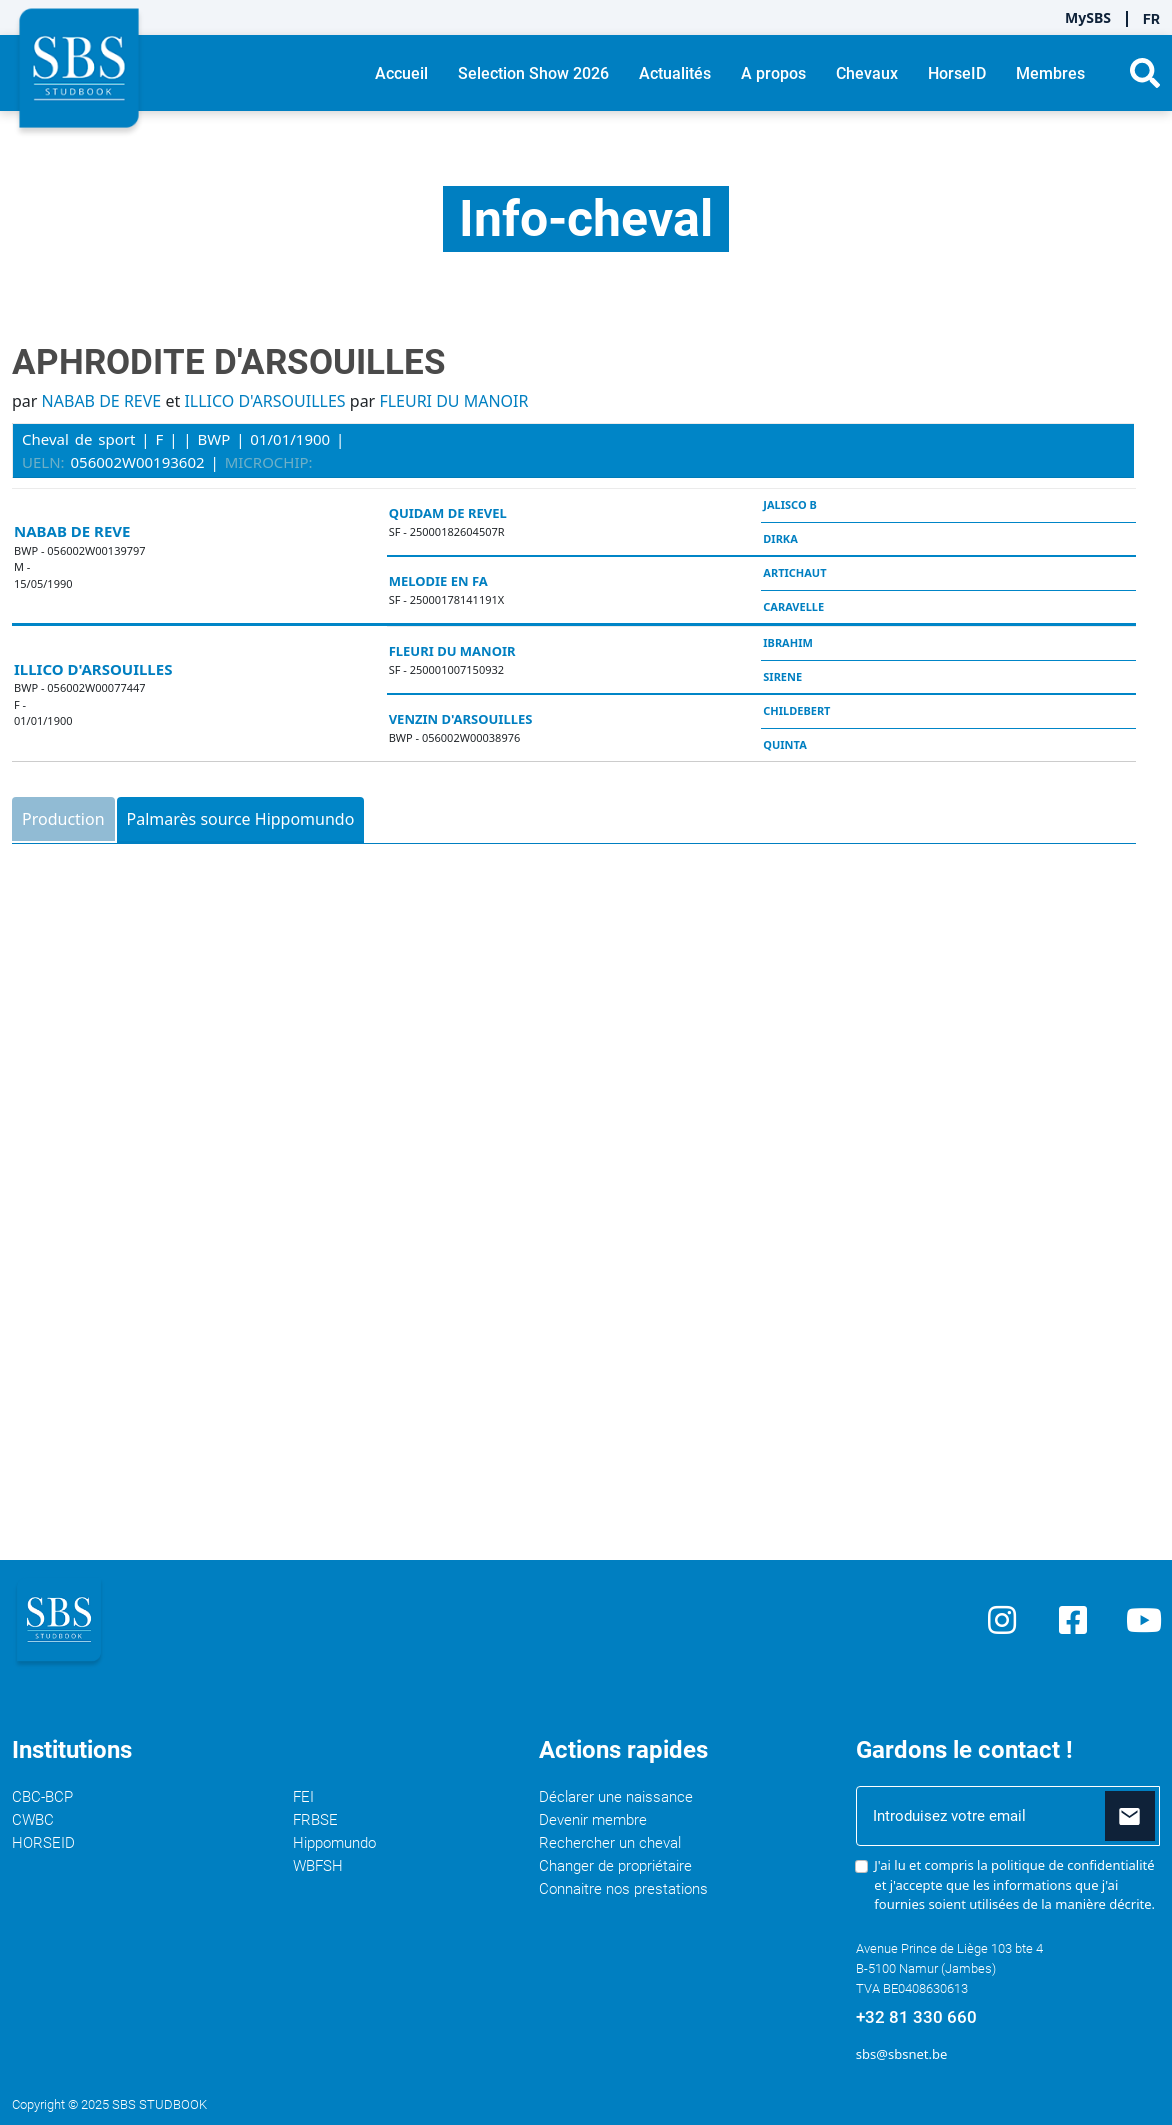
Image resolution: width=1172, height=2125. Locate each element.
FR (1151, 19)
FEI (303, 1797)
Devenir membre (593, 1820)
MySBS (1088, 17)
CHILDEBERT (796, 710)
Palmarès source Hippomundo (241, 819)
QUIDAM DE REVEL (448, 513)
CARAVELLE (793, 606)
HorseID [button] (957, 73)
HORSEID (43, 1843)
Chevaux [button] (867, 73)
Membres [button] (1050, 73)
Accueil (401, 73)
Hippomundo (334, 1843)
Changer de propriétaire (615, 1866)
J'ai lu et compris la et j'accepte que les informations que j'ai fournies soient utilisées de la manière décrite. (1014, 1884)
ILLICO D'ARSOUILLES (264, 401)
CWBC (33, 1820)
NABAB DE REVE (102, 401)
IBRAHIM (788, 642)
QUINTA (784, 744)
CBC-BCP (42, 1797)
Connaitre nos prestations (623, 1889)
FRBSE (315, 1820)
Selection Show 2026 (533, 73)
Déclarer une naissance (616, 1797)
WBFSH (318, 1866)
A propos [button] (773, 73)
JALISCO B (789, 504)
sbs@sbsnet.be (901, 2054)
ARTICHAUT (794, 572)
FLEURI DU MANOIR (453, 401)
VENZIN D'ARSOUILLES (461, 719)
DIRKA (780, 538)
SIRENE (782, 676)
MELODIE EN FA (438, 581)
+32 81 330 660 (916, 2017)
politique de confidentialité (1072, 1865)
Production (63, 819)
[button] (1145, 73)
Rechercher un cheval (610, 1843)
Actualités (675, 73)
